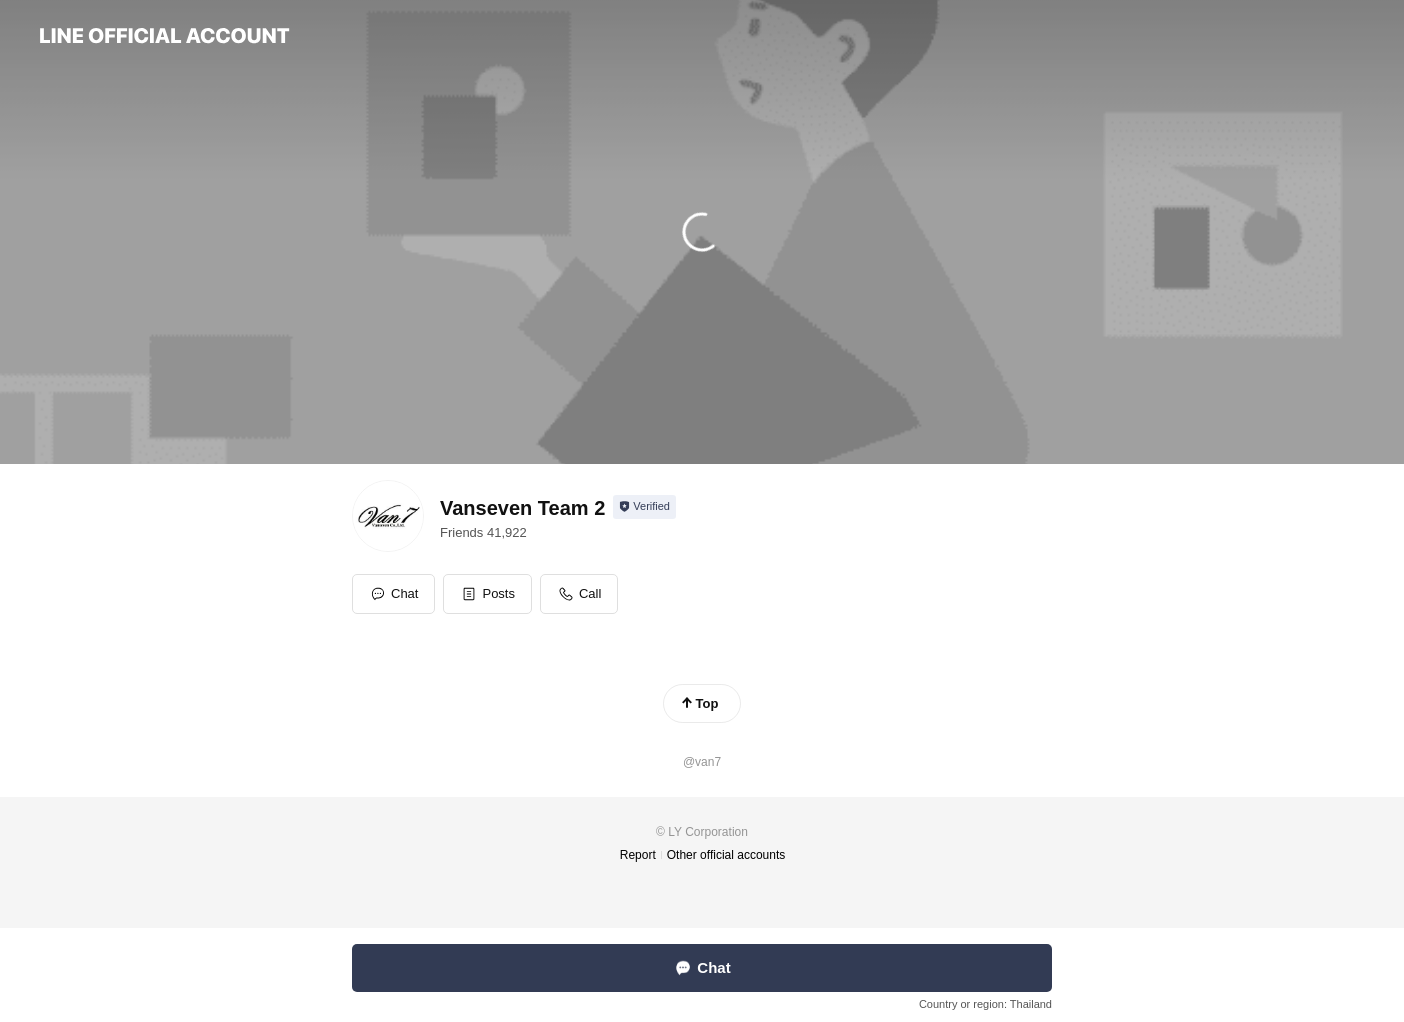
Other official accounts (726, 855)
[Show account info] (644, 507)
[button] (487, 594)
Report (638, 855)
